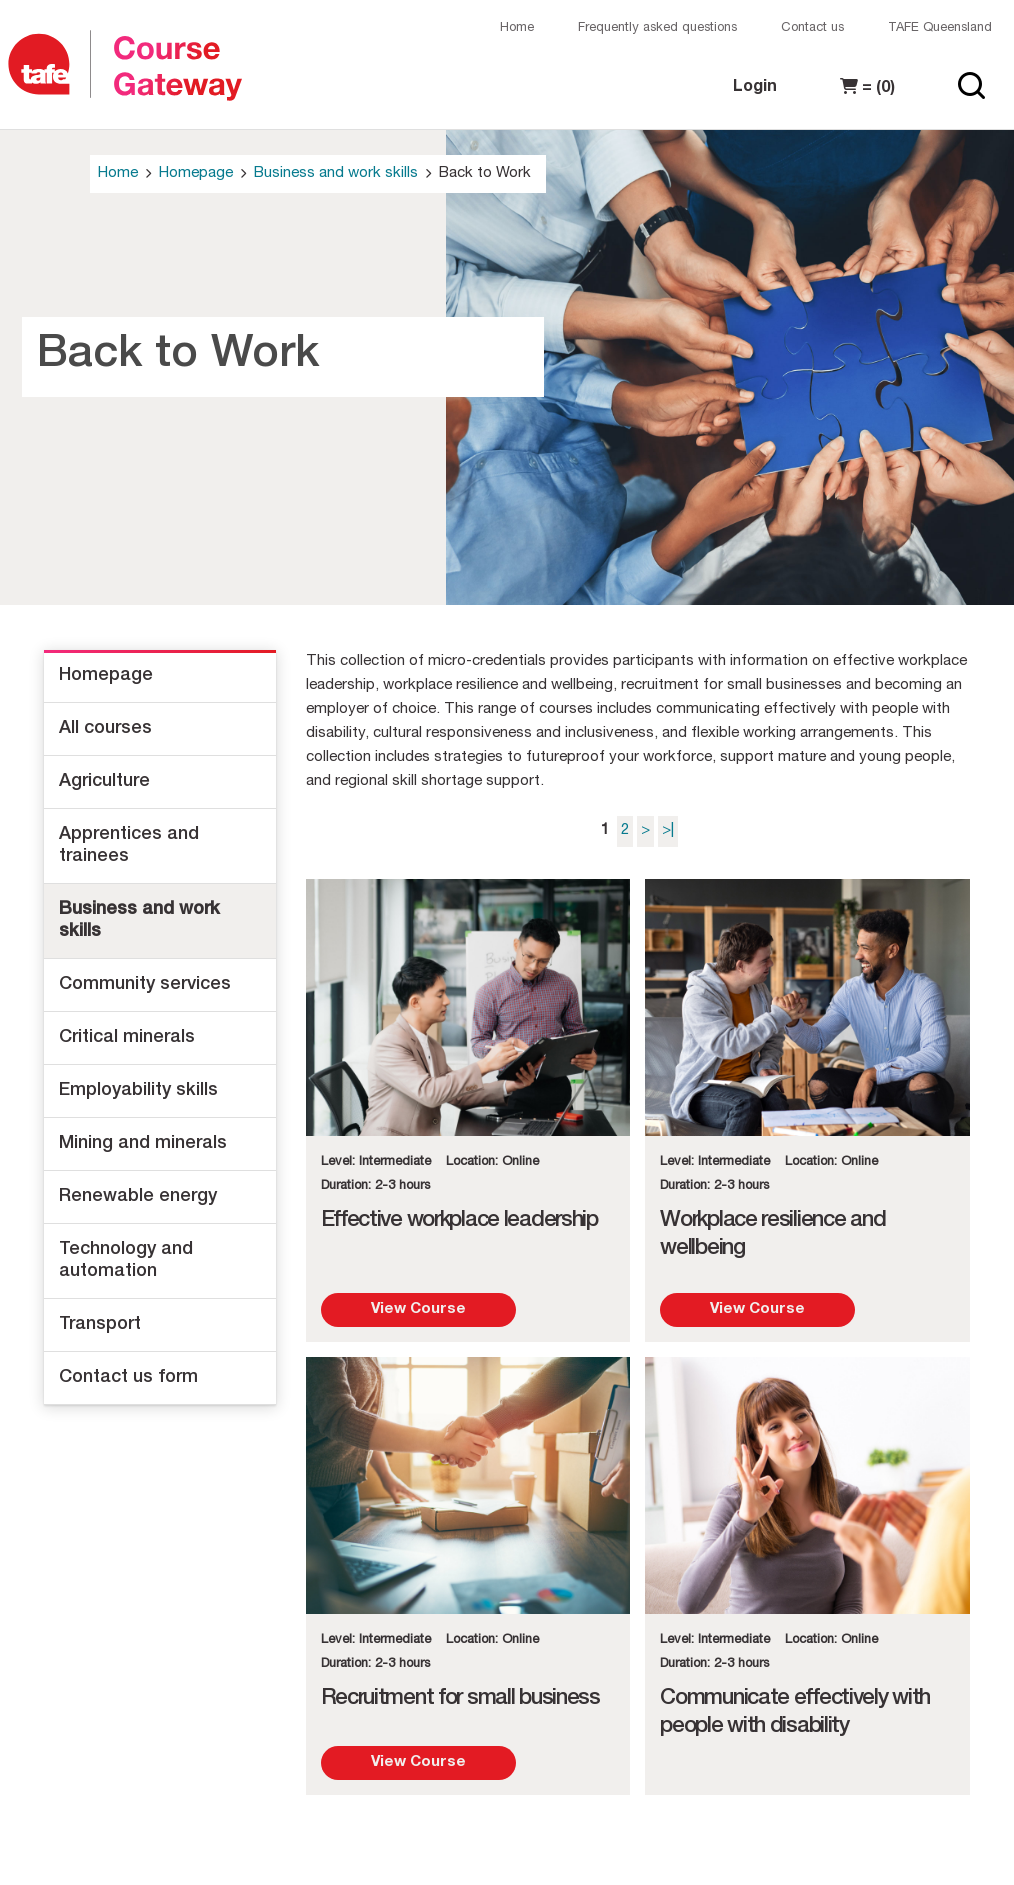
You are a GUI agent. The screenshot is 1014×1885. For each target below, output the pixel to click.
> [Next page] (645, 830)
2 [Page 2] (625, 830)
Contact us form (128, 1378)
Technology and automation (126, 1261)
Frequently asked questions (657, 28)
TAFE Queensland (940, 28)
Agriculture (104, 782)
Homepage (196, 173)
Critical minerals (127, 1038)
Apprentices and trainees (129, 846)
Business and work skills (336, 173)
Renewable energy (138, 1197)
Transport (100, 1325)
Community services (145, 985)
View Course (418, 1309)
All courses (105, 729)
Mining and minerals (143, 1144)
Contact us (812, 28)
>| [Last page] (668, 830)
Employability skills (138, 1091)
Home (517, 28)
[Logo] (48, 65)
